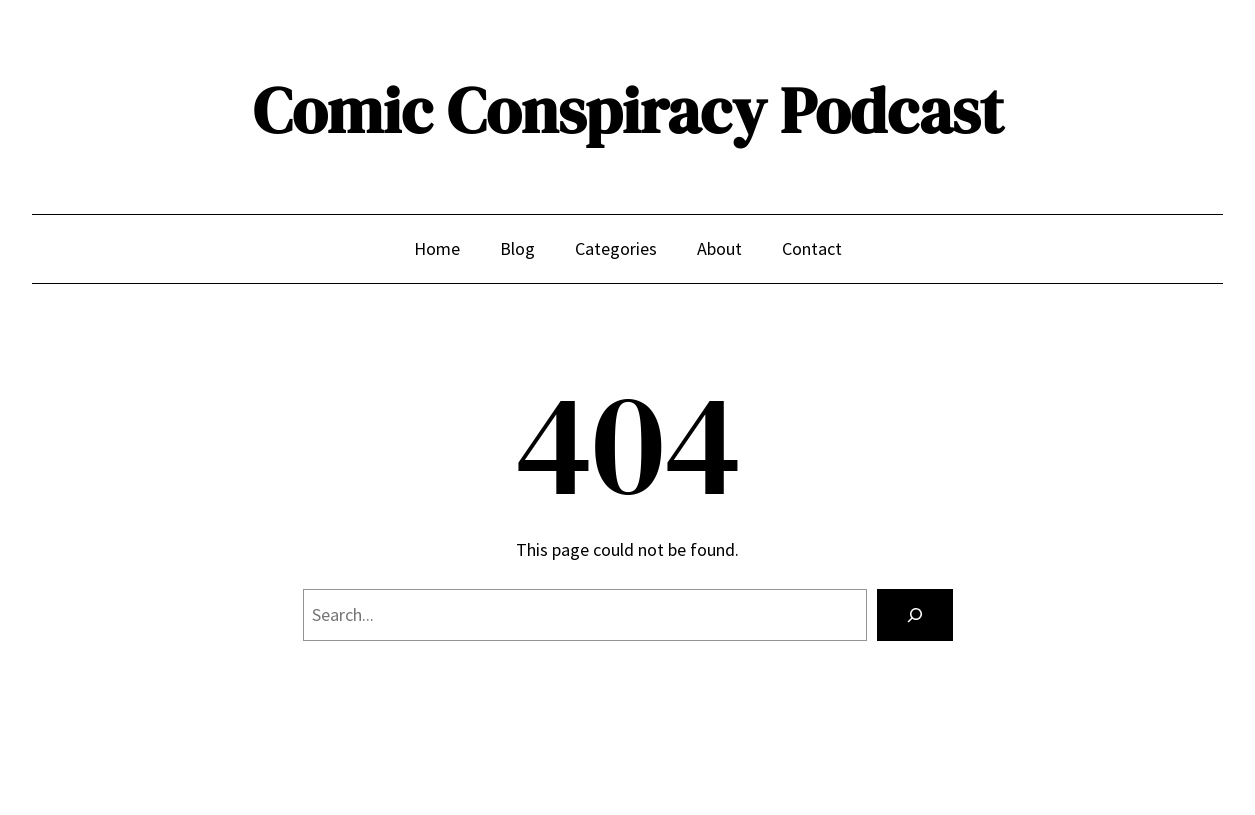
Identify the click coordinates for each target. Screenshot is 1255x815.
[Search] (915, 615)
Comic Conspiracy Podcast (628, 110)
